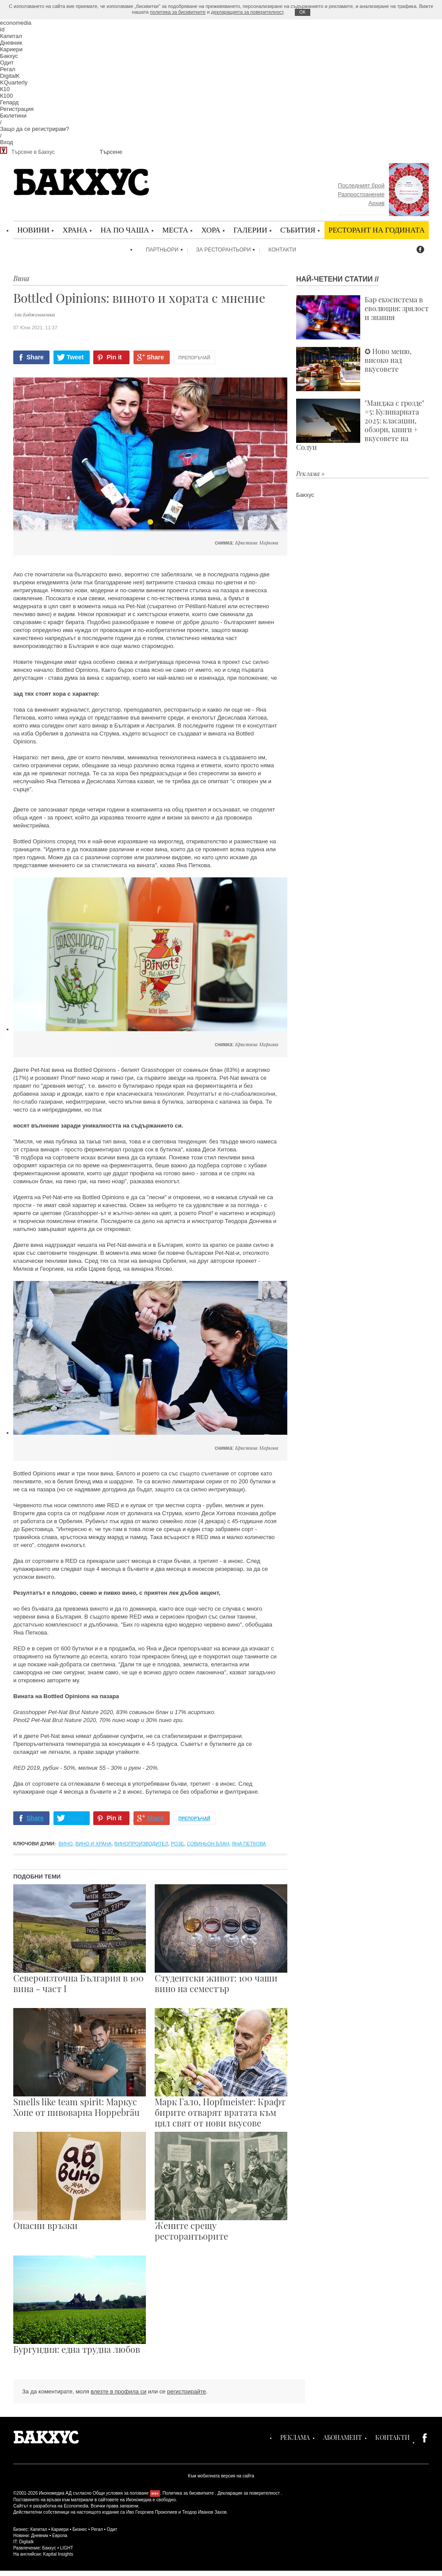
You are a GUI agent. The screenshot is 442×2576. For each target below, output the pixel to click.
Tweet (75, 357)
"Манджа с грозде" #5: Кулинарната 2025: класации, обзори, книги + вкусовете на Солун (360, 425)
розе (177, 1843)
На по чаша (124, 229)
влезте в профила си (118, 2391)
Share (35, 357)
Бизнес (79, 2529)
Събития (297, 229)
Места (175, 229)
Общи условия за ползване (121, 2493)
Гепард (9, 102)
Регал (7, 69)
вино (66, 1843)
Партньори (162, 250)
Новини (33, 229)
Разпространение (361, 194)
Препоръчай (194, 357)
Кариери (11, 49)
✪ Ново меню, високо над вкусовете (354, 369)
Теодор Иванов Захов (204, 2512)
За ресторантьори (223, 250)
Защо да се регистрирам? (34, 129)
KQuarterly (13, 82)
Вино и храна (93, 1843)
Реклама (295, 2437)
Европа (59, 2535)
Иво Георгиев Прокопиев (151, 2512)
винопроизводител (141, 1843)
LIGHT (66, 2548)
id (2, 29)
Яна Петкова (249, 1843)
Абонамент (342, 2437)
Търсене (110, 152)
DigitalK (10, 75)
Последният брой (361, 185)
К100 (6, 95)
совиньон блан (208, 1843)
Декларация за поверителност (248, 2493)
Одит (7, 62)
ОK (302, 12)
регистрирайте (186, 2391)
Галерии (250, 229)
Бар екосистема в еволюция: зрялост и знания (362, 317)
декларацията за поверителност (247, 12)
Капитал (11, 36)
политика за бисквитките (178, 12)
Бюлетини (13, 115)
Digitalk (26, 2541)
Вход (6, 142)
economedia (15, 22)
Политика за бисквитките (188, 2493)
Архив (377, 203)
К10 (5, 89)
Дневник (11, 42)
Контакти (282, 250)
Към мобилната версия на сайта (221, 2475)
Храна (74, 229)
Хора (210, 229)
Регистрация (17, 109)
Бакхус (9, 56)
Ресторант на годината (376, 229)
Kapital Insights (58, 2554)
